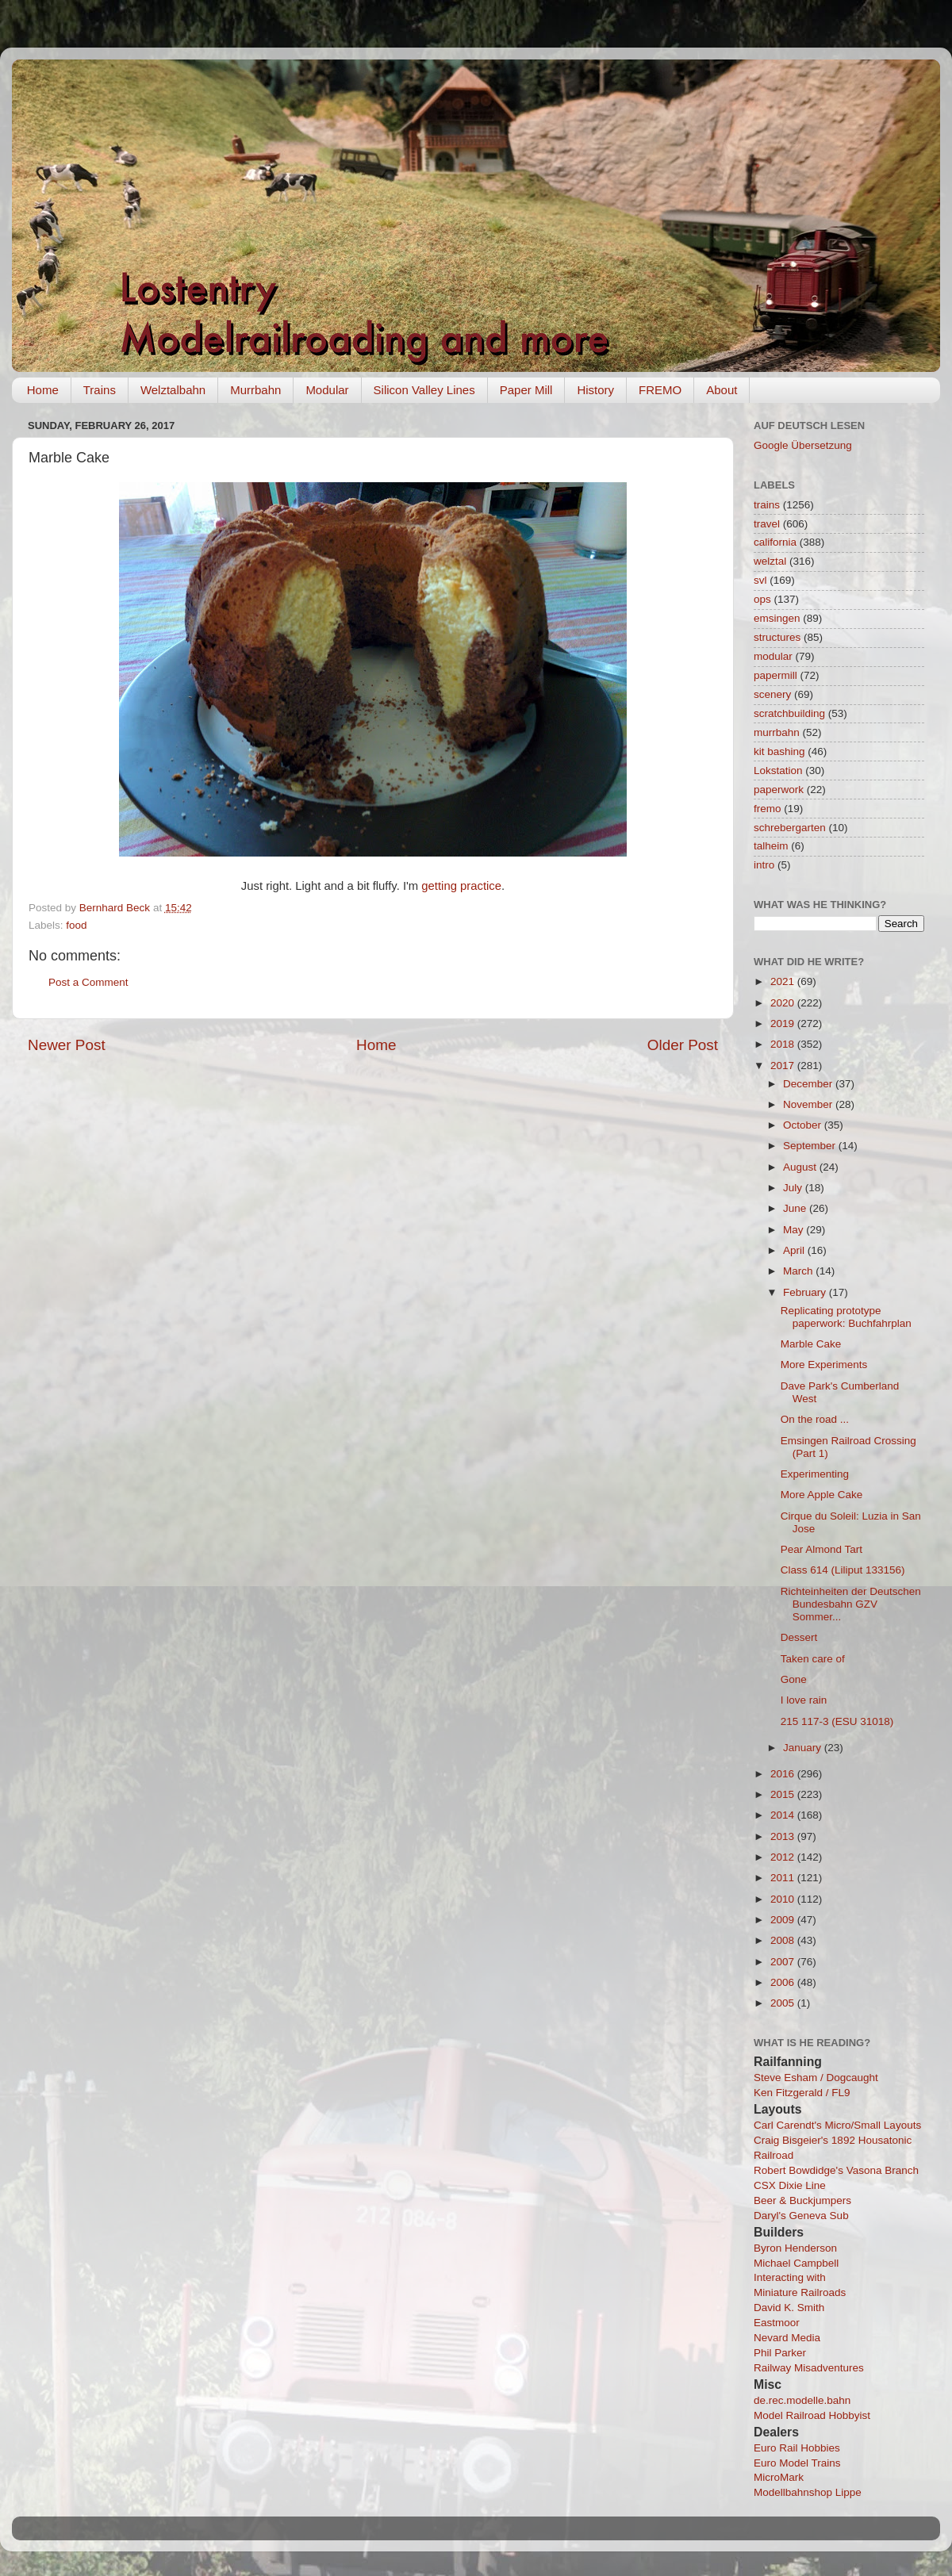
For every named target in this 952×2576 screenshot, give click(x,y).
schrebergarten (790, 828)
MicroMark (779, 2477)
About (721, 390)
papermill (775, 675)
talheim (771, 846)
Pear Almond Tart (821, 1549)
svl (760, 580)
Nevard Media (787, 2338)
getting (439, 886)
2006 (783, 1982)
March (799, 1271)
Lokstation (778, 770)
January (803, 1748)
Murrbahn (255, 390)
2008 (783, 1940)
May (794, 1230)
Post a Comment (88, 982)
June (796, 1208)
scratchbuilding (789, 713)
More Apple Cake (822, 1495)
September (811, 1146)
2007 (783, 1962)
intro (764, 865)
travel (767, 524)
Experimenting (815, 1474)
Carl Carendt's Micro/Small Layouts (837, 2125)
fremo (767, 809)
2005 (783, 2003)
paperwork (779, 789)
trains (767, 505)
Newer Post (67, 1045)
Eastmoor (777, 2323)
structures (777, 637)
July (794, 1188)
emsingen (777, 618)
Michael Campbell (796, 2263)
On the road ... (815, 1419)
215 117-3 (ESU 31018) (837, 1721)
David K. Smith (789, 2307)
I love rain (804, 1700)
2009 (783, 1920)
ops (762, 599)
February (806, 1292)
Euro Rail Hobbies (797, 2448)
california (775, 542)
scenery (772, 694)
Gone (794, 1679)
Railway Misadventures (809, 2368)
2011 (783, 1878)
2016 (783, 1774)
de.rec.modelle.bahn (802, 2400)
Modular (326, 390)
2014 (783, 1815)
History (595, 390)
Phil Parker (780, 2353)
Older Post (682, 1045)
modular (773, 656)
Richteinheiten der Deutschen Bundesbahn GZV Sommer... (851, 1604)
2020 (783, 1003)
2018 (783, 1044)
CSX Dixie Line (790, 2185)
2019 (783, 1023)
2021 (783, 981)
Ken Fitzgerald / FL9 (802, 2093)
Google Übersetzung (803, 445)
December (809, 1084)
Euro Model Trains (797, 2463)
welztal (770, 561)
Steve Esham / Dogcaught (816, 2077)
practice (480, 886)
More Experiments (824, 1364)
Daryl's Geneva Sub (801, 2215)
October (803, 1125)
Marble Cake (811, 1344)
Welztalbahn (172, 390)
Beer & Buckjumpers (802, 2200)
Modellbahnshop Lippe (808, 2492)
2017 (783, 1065)
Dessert (799, 1637)
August (801, 1167)
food (76, 925)
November (809, 1104)
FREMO (660, 390)
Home (43, 390)
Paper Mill (526, 390)
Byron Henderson (795, 2248)
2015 (783, 1794)
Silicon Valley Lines (424, 390)
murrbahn (777, 732)
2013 (783, 1836)
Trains (99, 390)
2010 (783, 1899)
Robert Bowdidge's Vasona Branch (836, 2170)
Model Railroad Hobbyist (812, 2415)
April (795, 1250)
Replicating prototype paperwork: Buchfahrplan (846, 1317)
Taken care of (813, 1659)
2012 (783, 1857)
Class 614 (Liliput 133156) (843, 1570)
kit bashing (779, 751)
